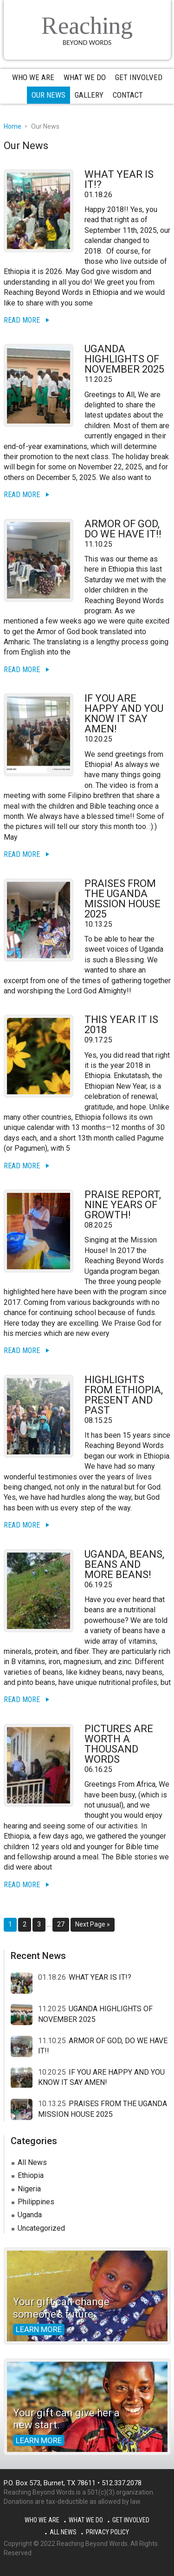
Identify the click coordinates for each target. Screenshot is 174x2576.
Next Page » (92, 1926)
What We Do (86, 2520)
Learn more (39, 2329)
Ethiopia (31, 2175)
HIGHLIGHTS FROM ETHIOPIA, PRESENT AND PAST (123, 1395)
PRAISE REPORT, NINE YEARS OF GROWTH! (122, 1205)
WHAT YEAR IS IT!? (119, 179)
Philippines (36, 2201)
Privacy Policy (107, 2532)
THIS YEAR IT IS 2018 (121, 1024)
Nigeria (29, 2188)
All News (32, 2162)
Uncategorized (41, 2228)
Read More (22, 320)
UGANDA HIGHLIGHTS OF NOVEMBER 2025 (124, 359)
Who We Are (42, 2520)
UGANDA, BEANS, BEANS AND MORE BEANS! (124, 1564)
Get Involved (130, 2520)
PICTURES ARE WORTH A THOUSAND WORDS (118, 1744)
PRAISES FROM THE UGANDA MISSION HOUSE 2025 (122, 899)
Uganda (30, 2214)
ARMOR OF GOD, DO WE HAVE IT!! (122, 529)
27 (63, 1924)
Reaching (87, 25)
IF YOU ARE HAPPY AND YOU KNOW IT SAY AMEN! (123, 713)
